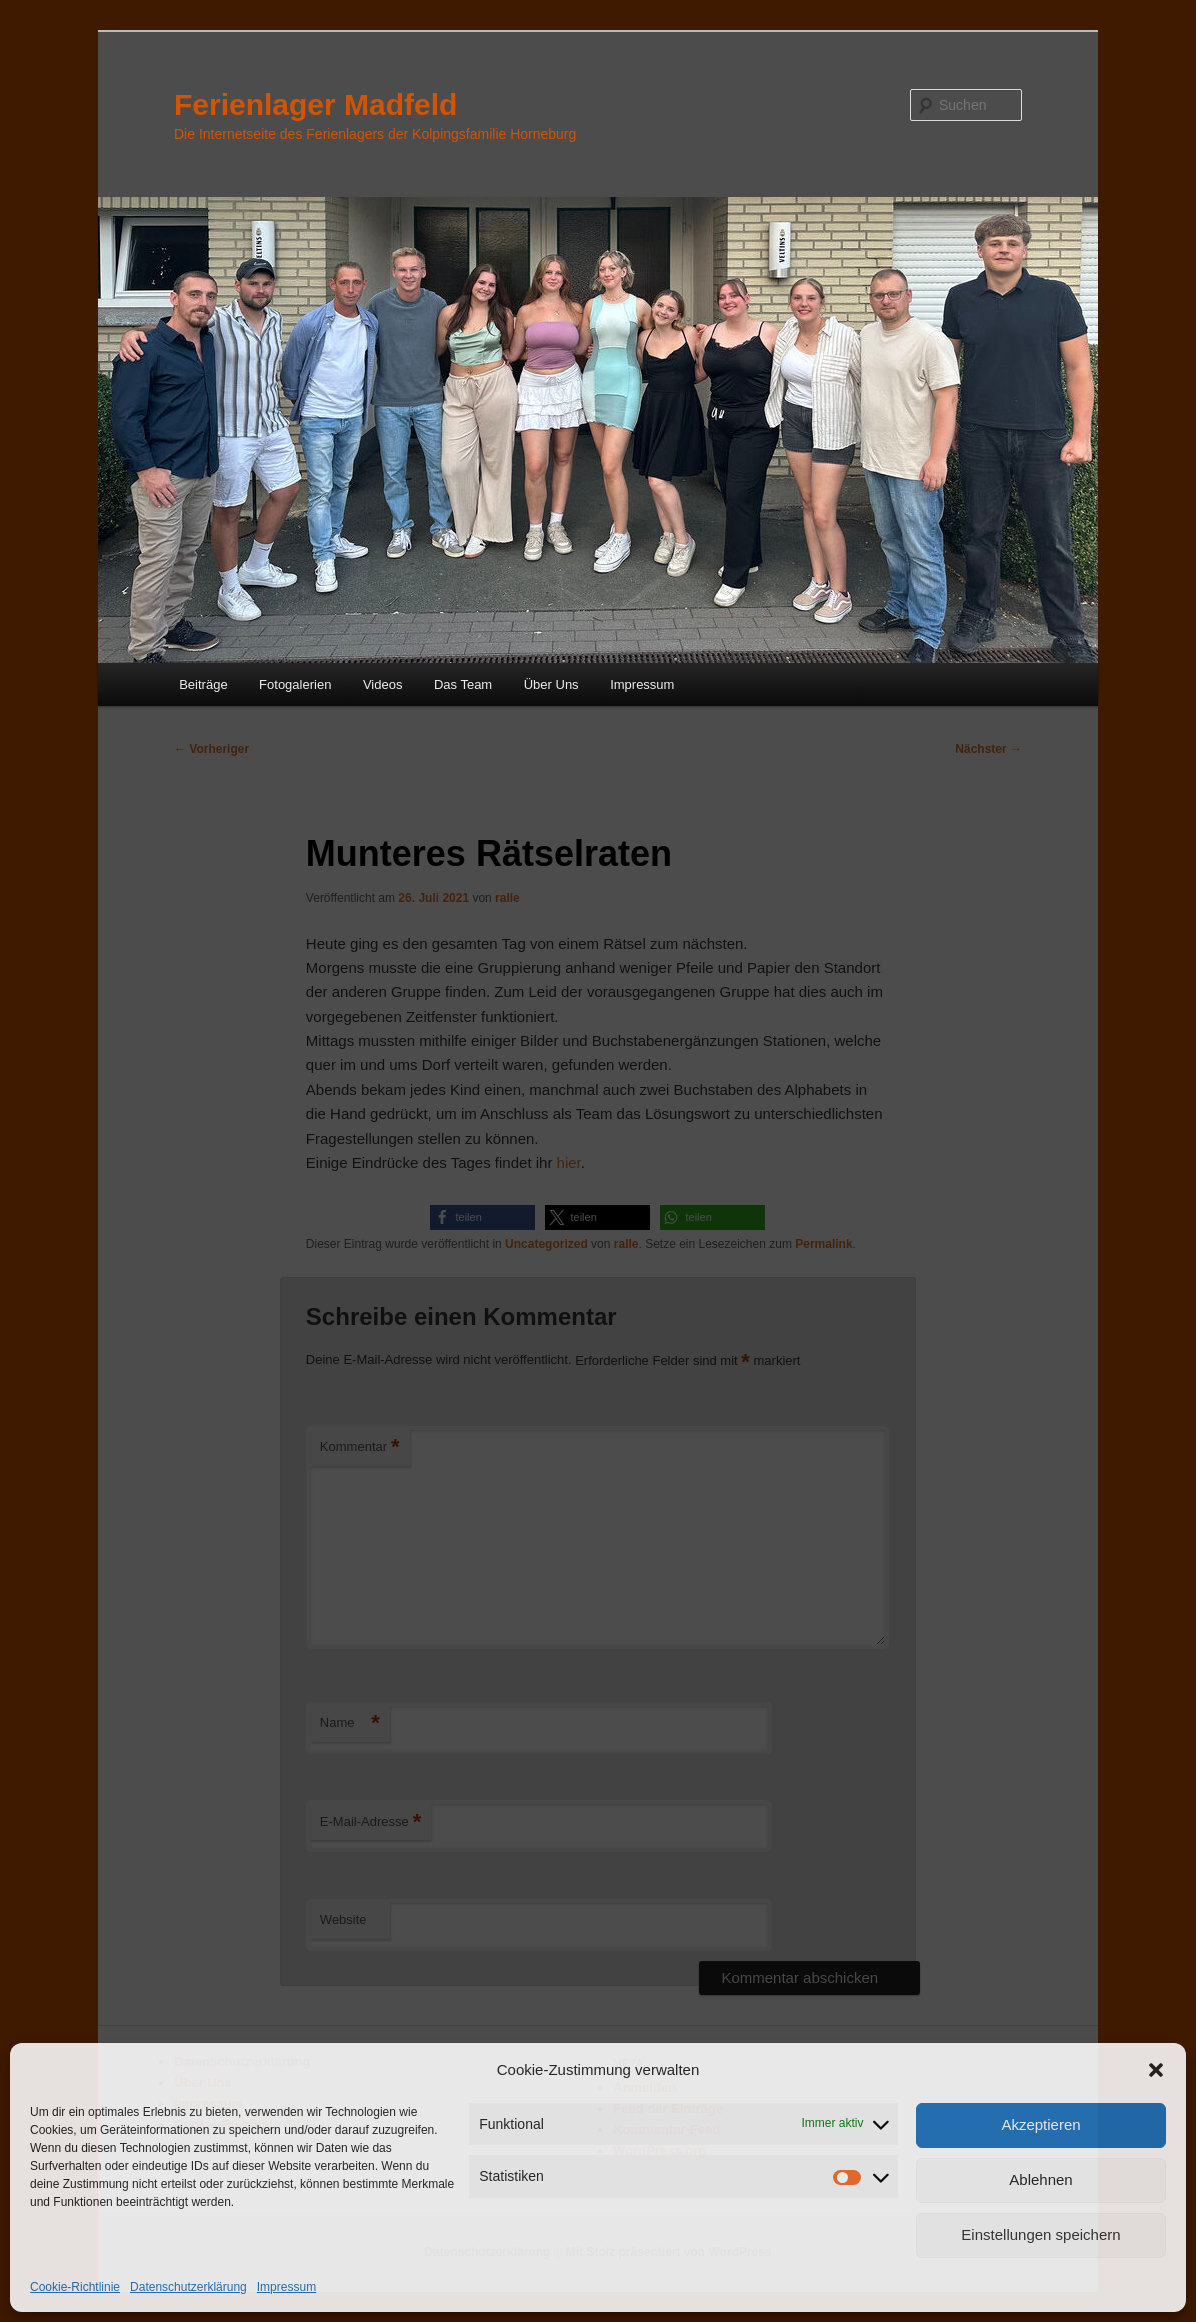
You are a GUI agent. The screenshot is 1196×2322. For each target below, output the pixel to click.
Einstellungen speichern (1040, 2234)
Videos (383, 684)
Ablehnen (1040, 2179)
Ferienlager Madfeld (315, 104)
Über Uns (551, 684)
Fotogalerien (295, 684)
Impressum (286, 2287)
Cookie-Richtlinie (75, 2287)
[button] (1156, 2070)
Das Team (463, 684)
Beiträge (203, 684)
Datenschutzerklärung (188, 2287)
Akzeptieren (1040, 2124)
